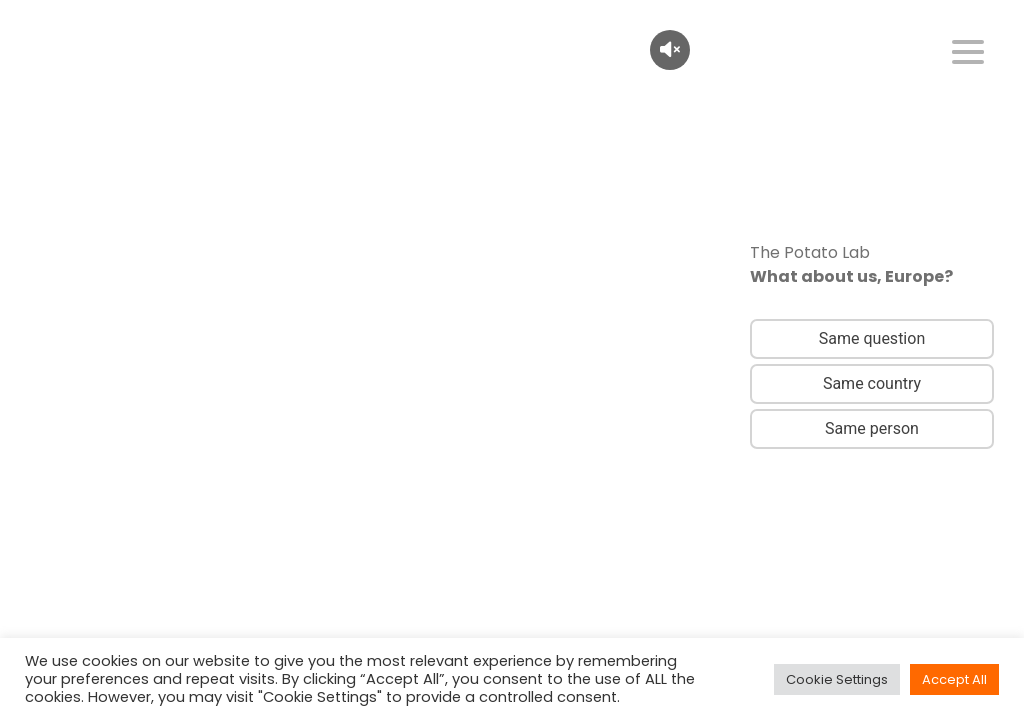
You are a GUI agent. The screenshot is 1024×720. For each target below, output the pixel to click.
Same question (872, 338)
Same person (872, 428)
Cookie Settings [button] (837, 679)
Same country (872, 383)
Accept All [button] (954, 679)
